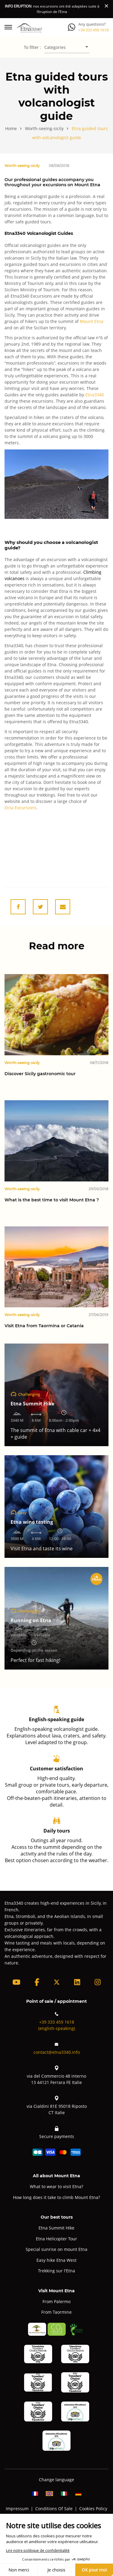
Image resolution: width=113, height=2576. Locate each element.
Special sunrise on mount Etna (56, 2249)
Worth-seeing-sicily (22, 165)
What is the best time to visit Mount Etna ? (52, 1200)
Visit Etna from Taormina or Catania (45, 1325)
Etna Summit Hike (56, 2228)
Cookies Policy (93, 2508)
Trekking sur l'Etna (56, 2271)
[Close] (106, 5)
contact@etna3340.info (57, 2048)
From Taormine (56, 2312)
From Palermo (56, 2301)
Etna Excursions (20, 807)
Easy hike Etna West (56, 2260)
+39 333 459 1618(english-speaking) (57, 2020)
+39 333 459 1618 (93, 30)
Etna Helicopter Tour (56, 2239)
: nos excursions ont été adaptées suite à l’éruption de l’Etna (52, 9)
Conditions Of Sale (54, 2508)
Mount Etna (91, 321)
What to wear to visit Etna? (56, 2186)
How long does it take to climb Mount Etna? (56, 2197)
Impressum (17, 2508)
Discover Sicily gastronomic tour (40, 1073)
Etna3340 (94, 395)
